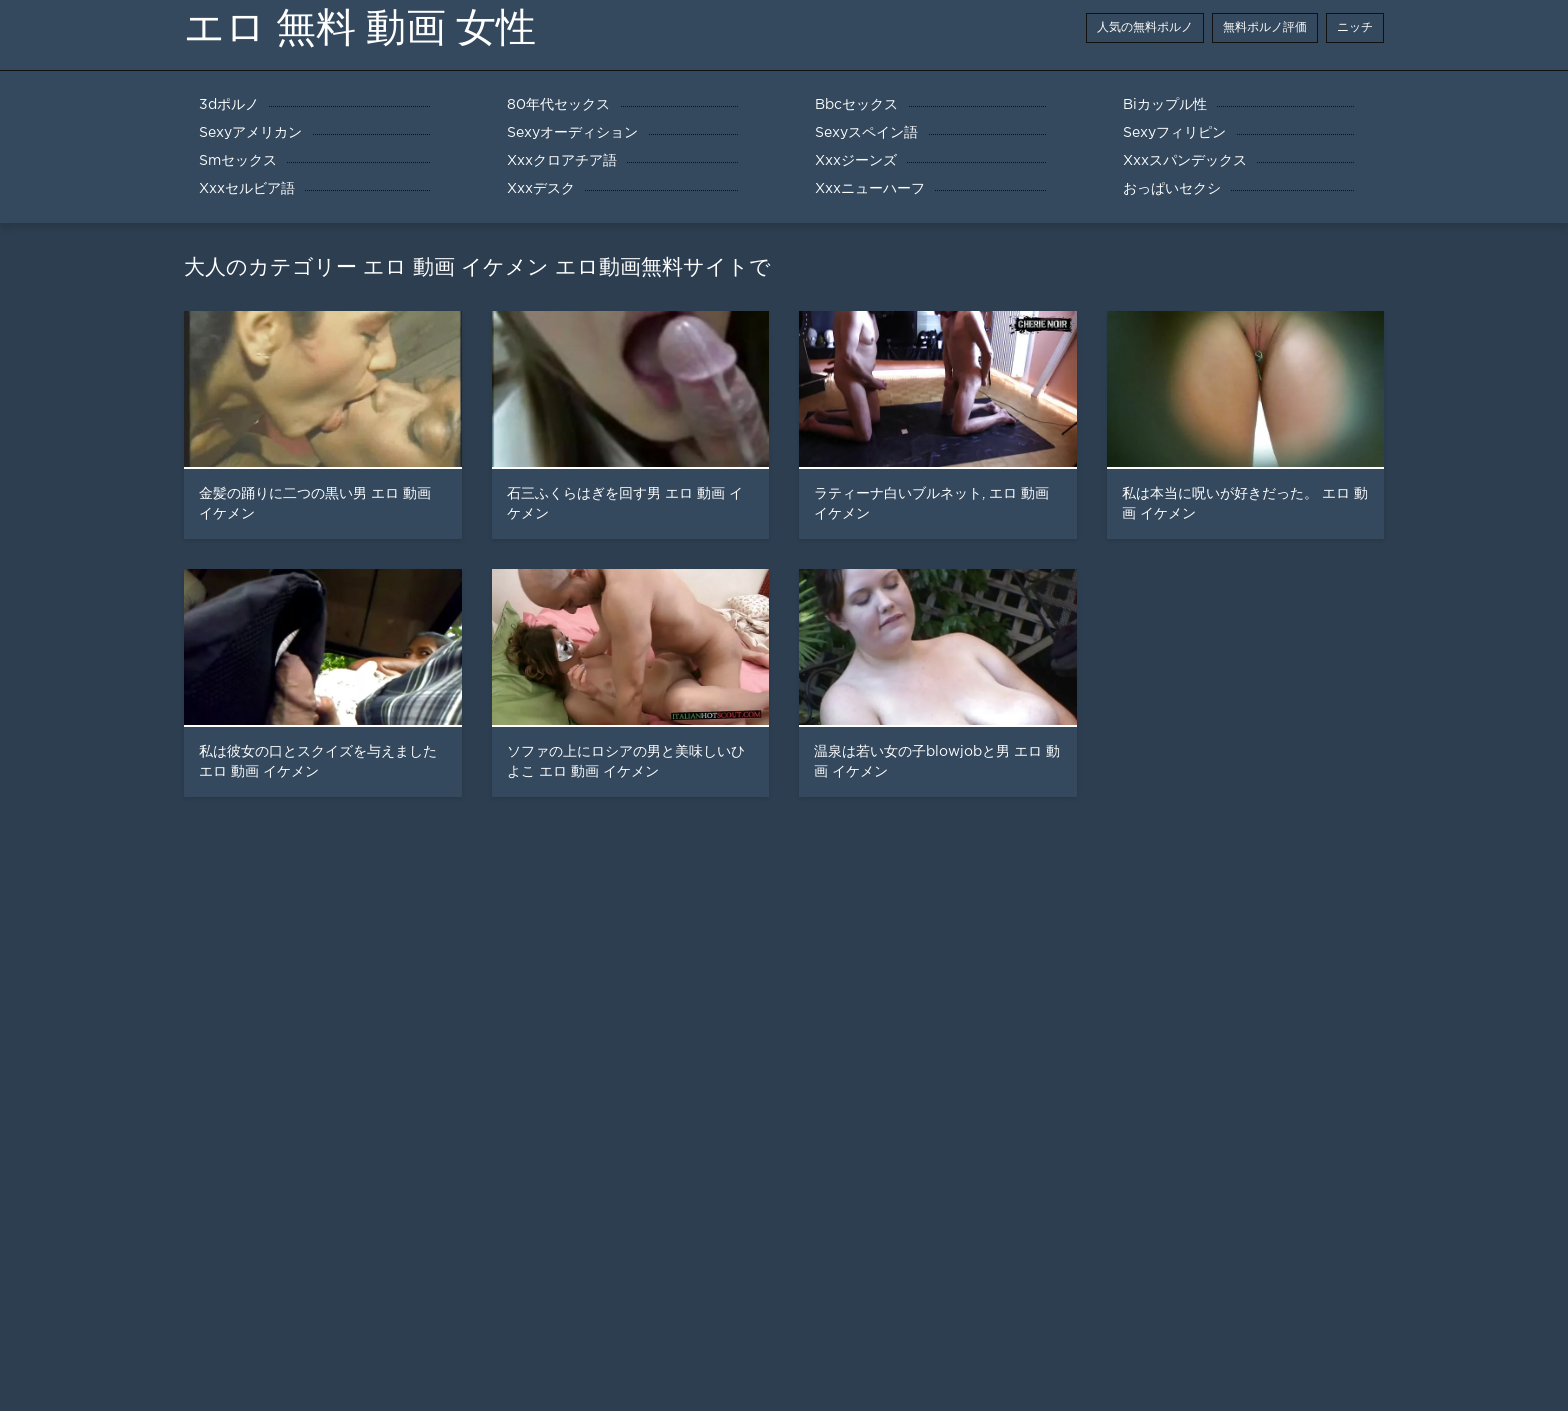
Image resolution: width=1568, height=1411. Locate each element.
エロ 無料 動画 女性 (360, 27)
